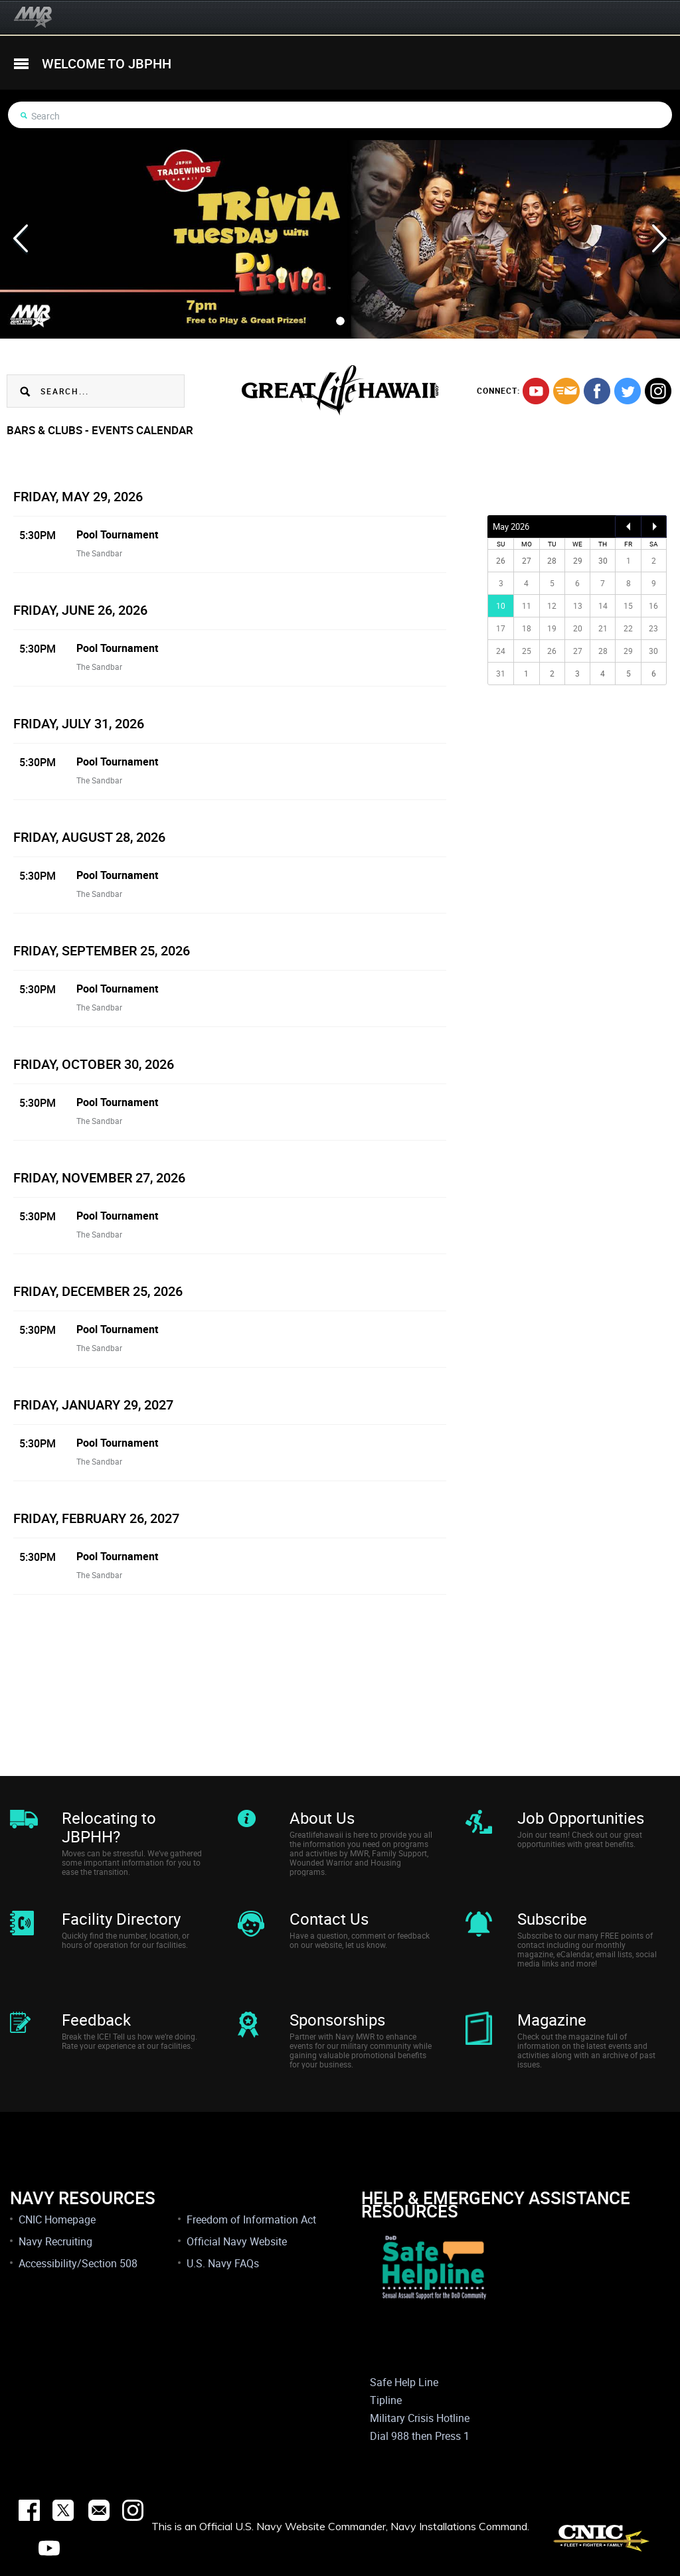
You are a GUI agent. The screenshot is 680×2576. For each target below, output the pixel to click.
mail (566, 391)
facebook (597, 391)
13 (577, 605)
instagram (658, 391)
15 (628, 605)
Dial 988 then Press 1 (419, 2436)
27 (577, 650)
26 (551, 650)
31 (500, 673)
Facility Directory (121, 1918)
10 (500, 605)
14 (603, 605)
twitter (627, 391)
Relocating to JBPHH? (109, 1827)
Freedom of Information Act (251, 2219)
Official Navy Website (237, 2241)
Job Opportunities (580, 1817)
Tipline (386, 2400)
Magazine (551, 2019)
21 (603, 628)
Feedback (96, 2019)
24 (500, 650)
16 (653, 605)
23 (653, 628)
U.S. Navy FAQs (223, 2263)
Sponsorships (337, 2019)
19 (551, 628)
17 (500, 628)
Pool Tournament (117, 534)
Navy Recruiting (55, 2241)
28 (603, 650)
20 (577, 628)
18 (526, 628)
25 (526, 650)
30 (653, 650)
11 (526, 605)
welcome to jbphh (106, 63)
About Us (322, 1817)
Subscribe (552, 1918)
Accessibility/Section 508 (78, 2263)
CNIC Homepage (57, 2219)
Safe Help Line (404, 2382)
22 (628, 628)
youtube (536, 391)
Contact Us (329, 1918)
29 (628, 650)
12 (551, 605)
